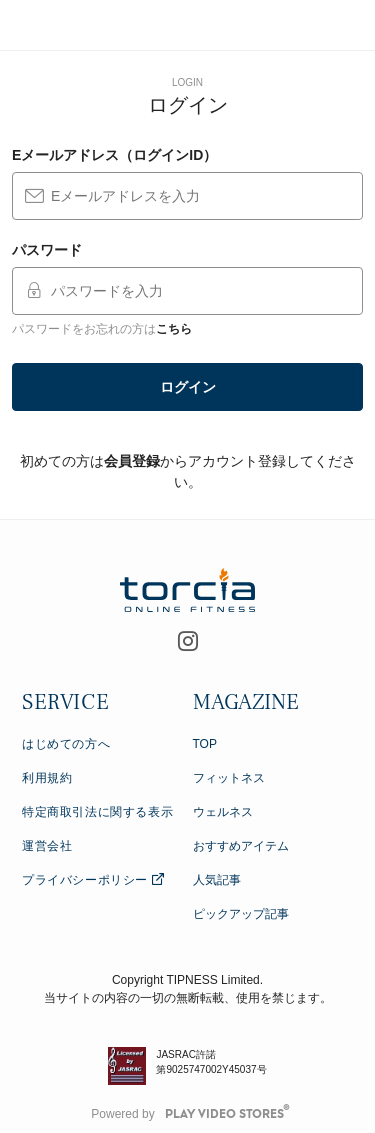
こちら (174, 329)
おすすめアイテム (241, 846)
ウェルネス (223, 812)
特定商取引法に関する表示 (97, 812)
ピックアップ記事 (241, 914)
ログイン (188, 387)
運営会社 (47, 846)
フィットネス (229, 778)
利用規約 (47, 778)
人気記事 (217, 880)
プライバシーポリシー (93, 880)
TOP (205, 744)
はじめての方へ (66, 744)
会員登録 (132, 461)
